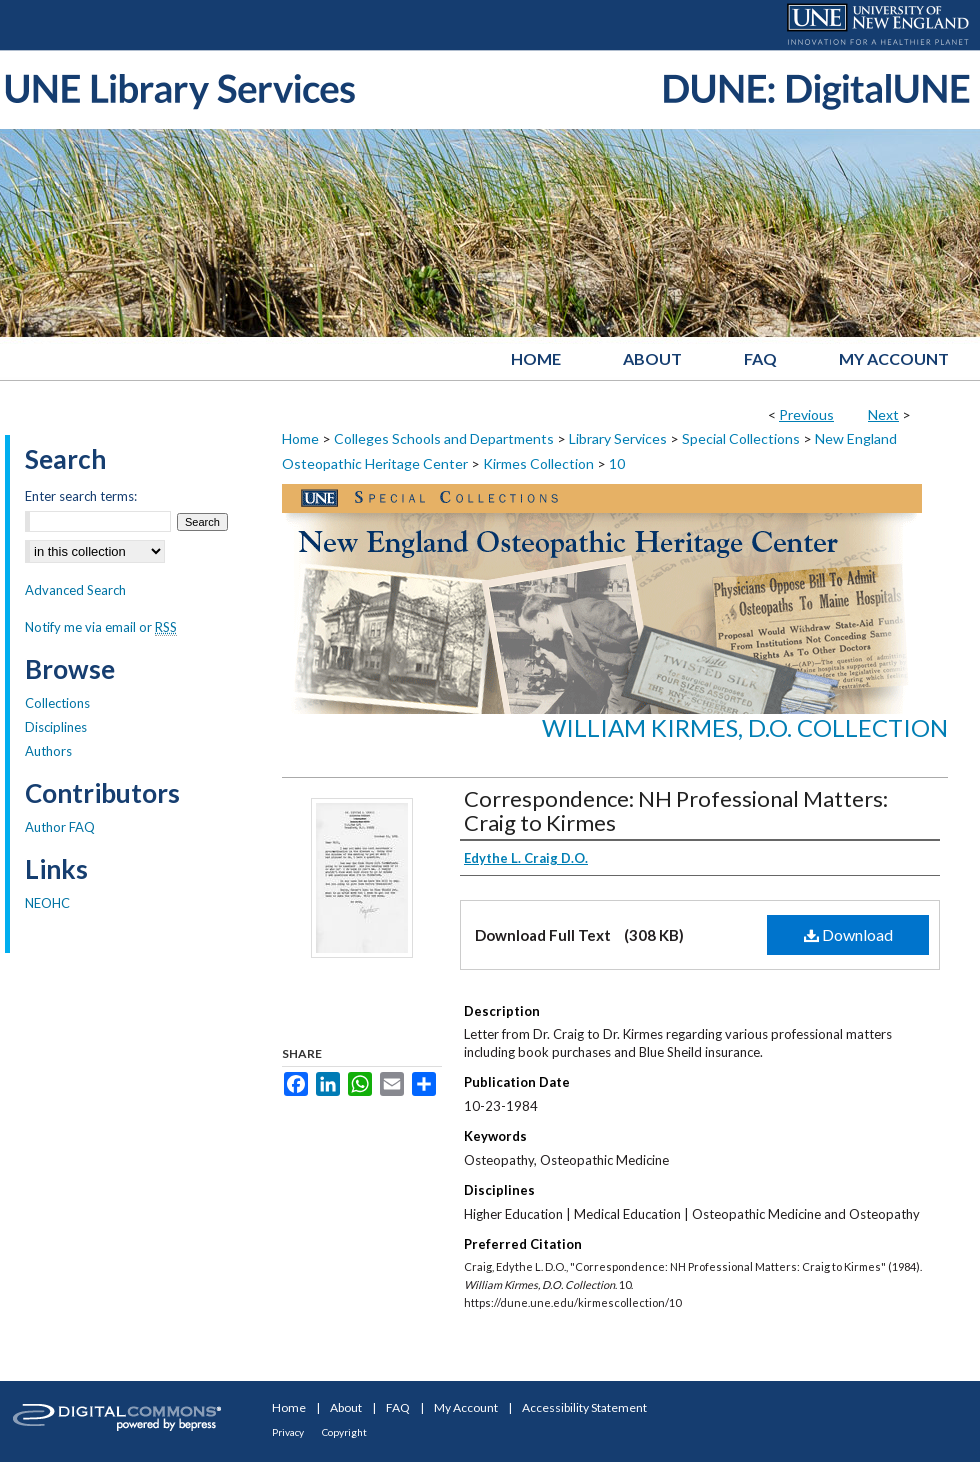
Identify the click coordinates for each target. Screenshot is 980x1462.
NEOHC (47, 903)
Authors (48, 751)
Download (848, 934)
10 (617, 463)
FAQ (398, 1407)
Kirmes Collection (538, 463)
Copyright (344, 1432)
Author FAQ (60, 827)
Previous (806, 414)
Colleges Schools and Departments (444, 438)
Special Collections (741, 438)
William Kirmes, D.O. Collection (745, 727)
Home (300, 438)
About (346, 1407)
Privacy (288, 1432)
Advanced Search (75, 590)
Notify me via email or (101, 627)
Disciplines (56, 727)
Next (883, 414)
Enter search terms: (81, 496)
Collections (57, 703)
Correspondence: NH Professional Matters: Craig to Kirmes (676, 810)
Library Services (618, 438)
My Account (466, 1407)
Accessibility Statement (584, 1407)
